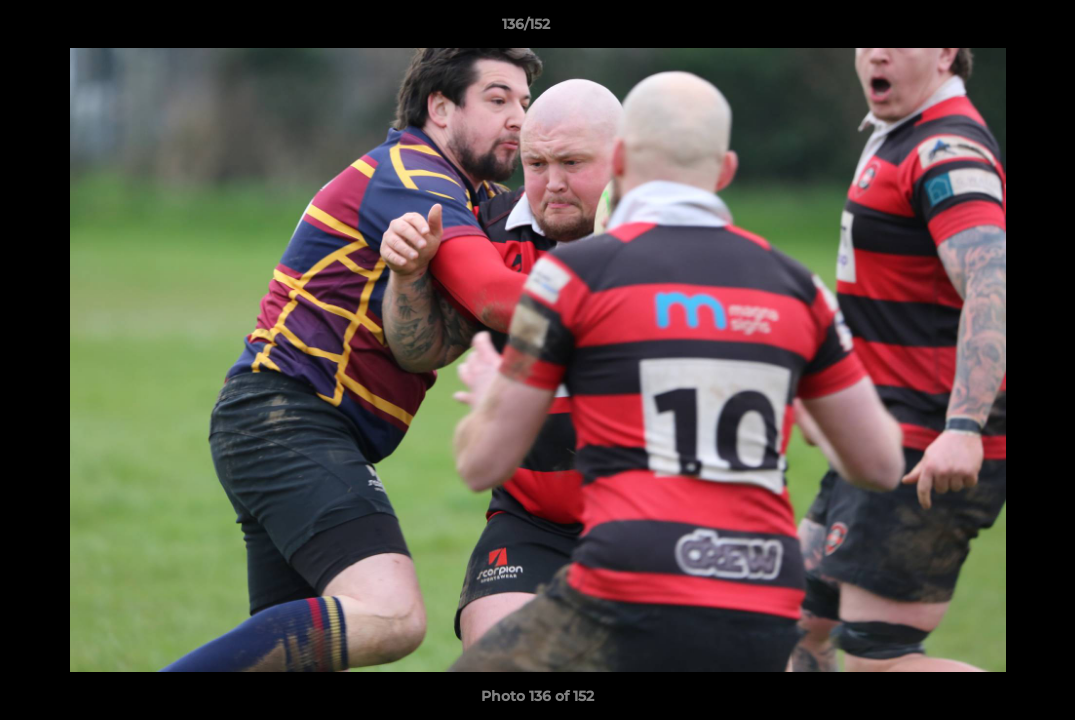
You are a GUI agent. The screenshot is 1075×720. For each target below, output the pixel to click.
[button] (991, 29)
